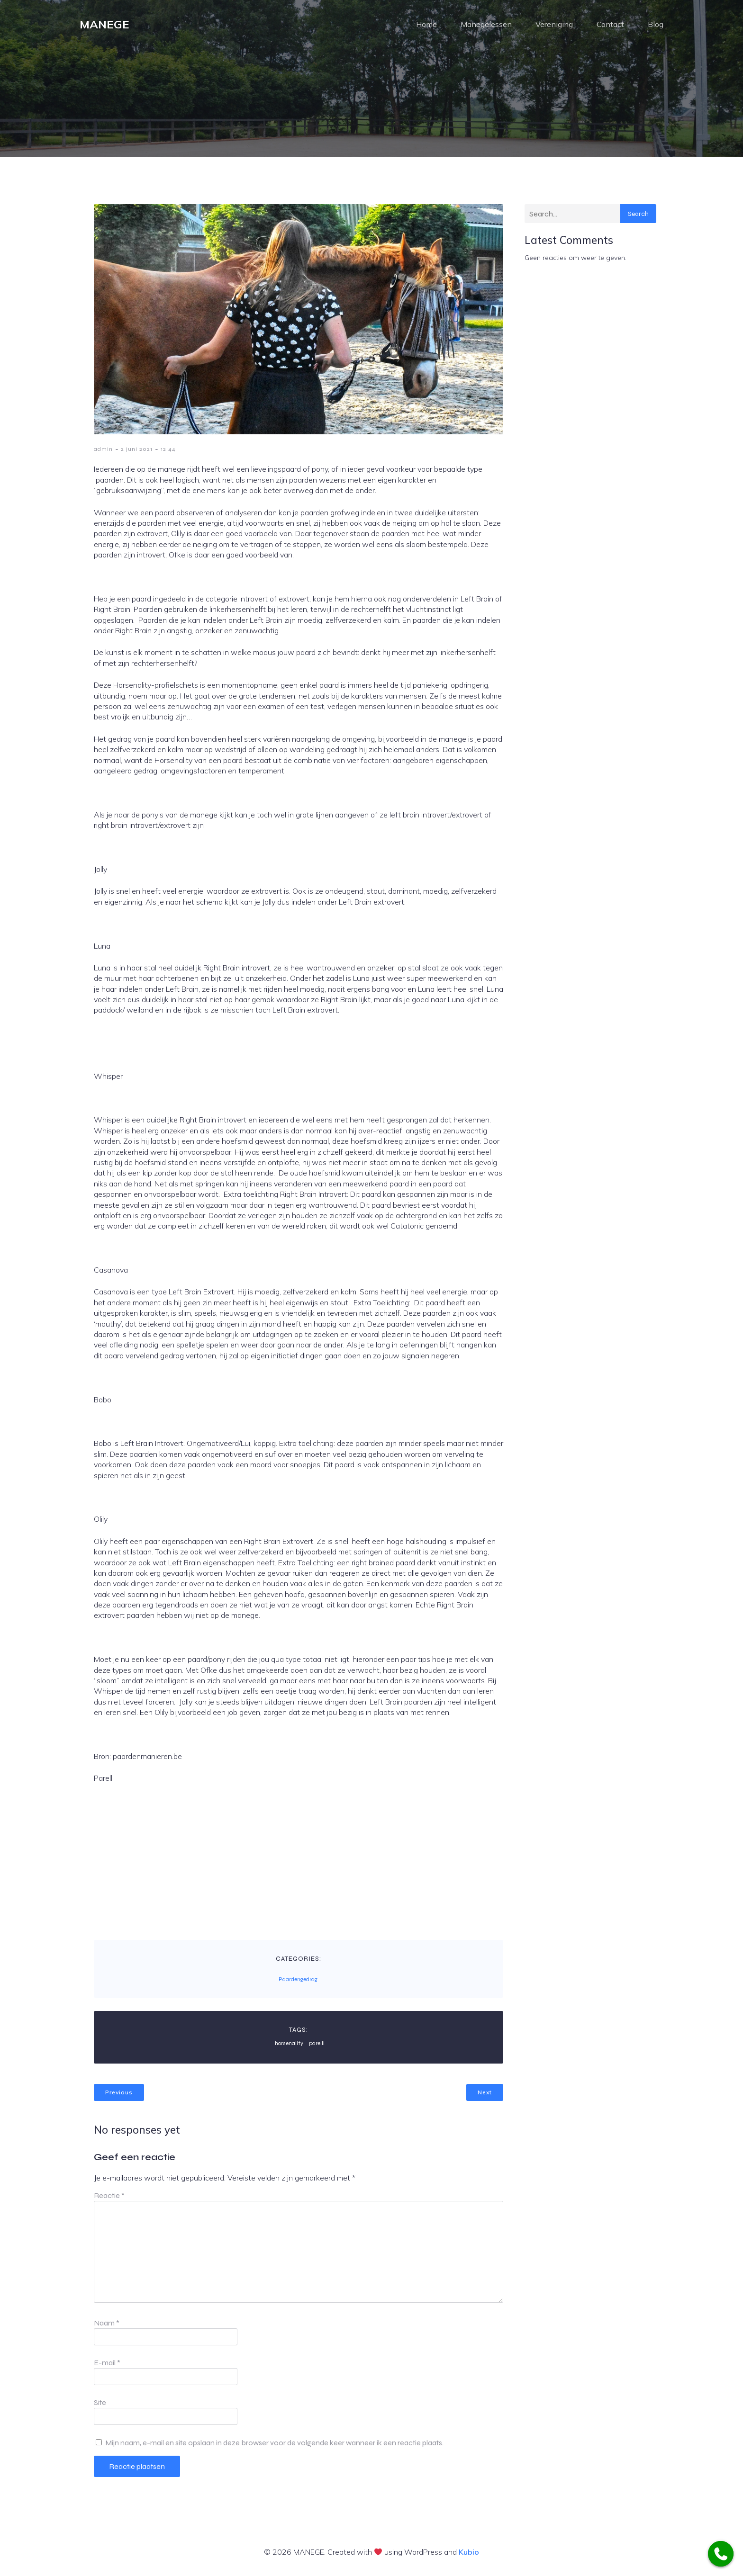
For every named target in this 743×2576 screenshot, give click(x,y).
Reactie (109, 2199)
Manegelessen (486, 26)
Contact (610, 26)
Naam (106, 2327)
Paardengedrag (298, 1983)
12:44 (168, 453)
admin (103, 453)
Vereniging (554, 26)
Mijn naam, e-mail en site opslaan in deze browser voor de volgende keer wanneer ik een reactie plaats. (274, 2446)
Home (426, 26)
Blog (655, 26)
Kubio (469, 2556)
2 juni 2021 (137, 453)
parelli (317, 2047)
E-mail (107, 2366)
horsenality (289, 2047)
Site (100, 2406)
